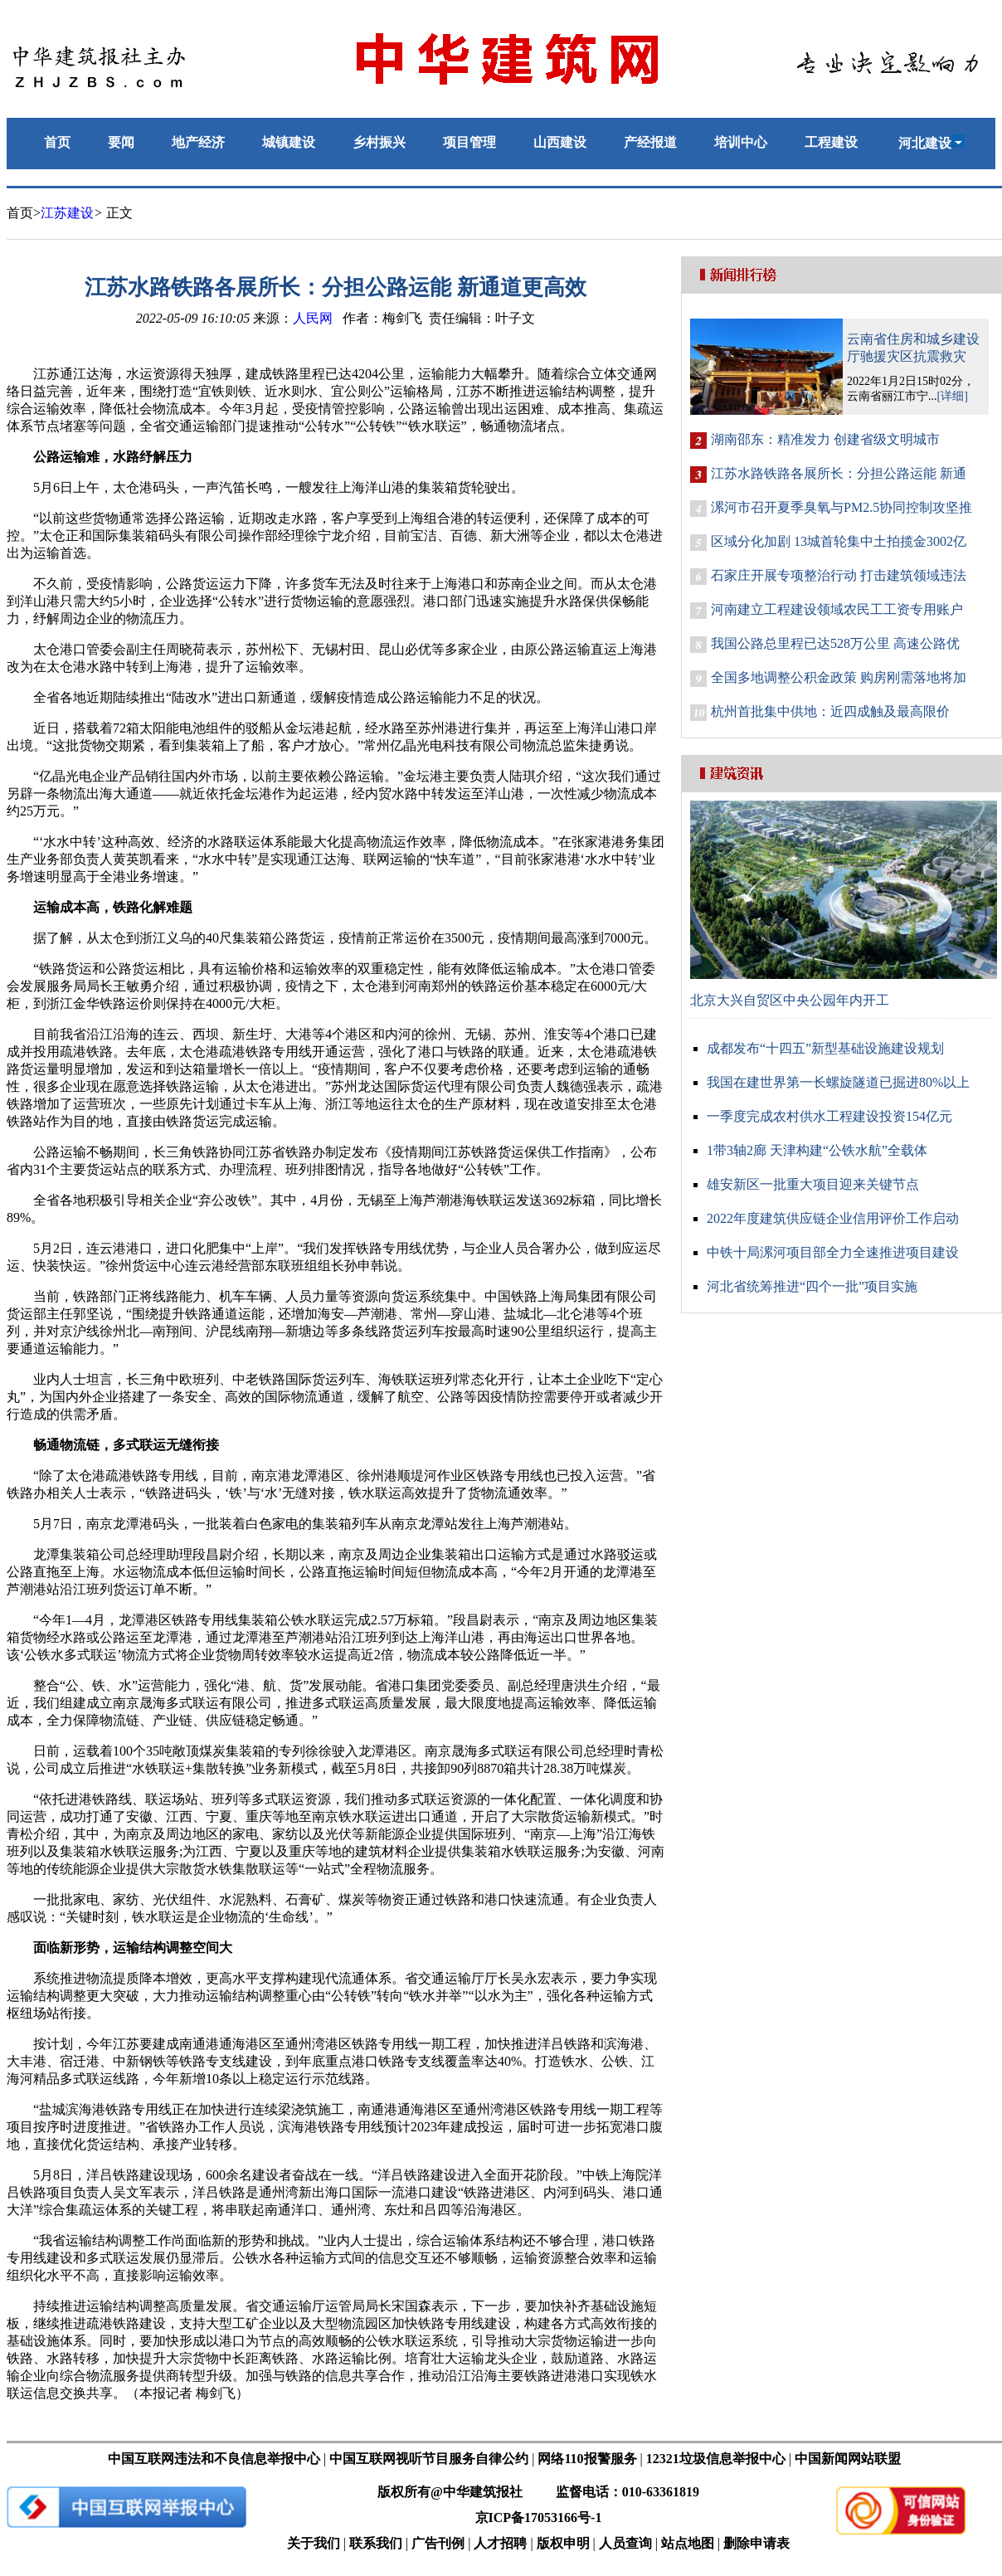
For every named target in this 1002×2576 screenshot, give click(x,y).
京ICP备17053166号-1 (538, 2517)
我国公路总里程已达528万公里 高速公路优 (835, 643)
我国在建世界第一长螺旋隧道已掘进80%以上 (838, 1082)
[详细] (952, 396)
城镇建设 (288, 142)
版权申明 (563, 2543)
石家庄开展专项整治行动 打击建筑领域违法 (838, 575)
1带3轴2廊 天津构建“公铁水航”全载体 (817, 1150)
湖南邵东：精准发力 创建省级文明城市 (825, 439)
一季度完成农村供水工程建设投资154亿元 (829, 1116)
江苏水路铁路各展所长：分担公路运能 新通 (838, 473)
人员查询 (625, 2543)
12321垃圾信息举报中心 (716, 2459)
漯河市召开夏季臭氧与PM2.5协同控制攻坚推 (841, 507)
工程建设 (831, 142)
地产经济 (198, 142)
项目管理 (469, 142)
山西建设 (559, 142)
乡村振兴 (379, 142)
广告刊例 (438, 2543)
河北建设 (931, 143)
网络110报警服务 (586, 2459)
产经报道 (650, 142)
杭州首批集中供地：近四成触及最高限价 (830, 711)
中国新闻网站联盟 (848, 2459)
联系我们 (375, 2543)
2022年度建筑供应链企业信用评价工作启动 (833, 1218)
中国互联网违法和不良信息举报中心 (214, 2459)
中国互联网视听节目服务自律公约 (428, 2459)
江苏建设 (67, 213)
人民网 (313, 318)
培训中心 (740, 142)
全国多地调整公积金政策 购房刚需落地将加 (838, 677)
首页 (57, 142)
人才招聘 (500, 2543)
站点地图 (687, 2543)
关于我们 (313, 2543)
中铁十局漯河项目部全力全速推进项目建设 (833, 1252)
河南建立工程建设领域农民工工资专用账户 (837, 609)
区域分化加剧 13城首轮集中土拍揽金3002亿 (838, 541)
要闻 (121, 142)
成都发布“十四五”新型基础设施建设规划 (825, 1048)
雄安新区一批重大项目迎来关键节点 (813, 1184)
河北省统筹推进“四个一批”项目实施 (812, 1286)
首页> (24, 213)
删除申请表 (756, 2543)
